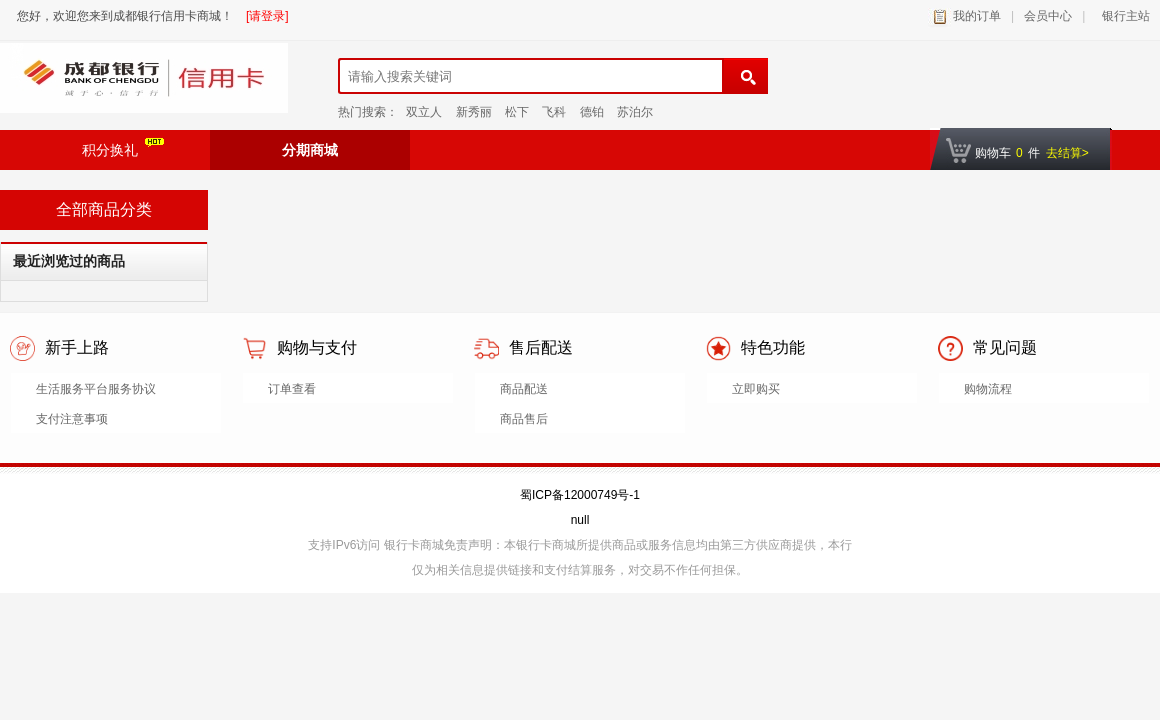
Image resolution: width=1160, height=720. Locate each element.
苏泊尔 (635, 112)
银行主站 (1122, 16)
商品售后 (524, 419)
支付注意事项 (72, 419)
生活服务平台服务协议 (96, 389)
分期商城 (310, 150)
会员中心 (1048, 16)
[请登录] (267, 16)
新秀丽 (474, 112)
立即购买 (756, 389)
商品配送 (524, 389)
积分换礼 (123, 148)
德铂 (592, 112)
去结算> (1067, 153)
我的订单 (977, 16)
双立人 (424, 112)
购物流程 (988, 389)
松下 (517, 112)
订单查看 (292, 389)
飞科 (554, 112)
